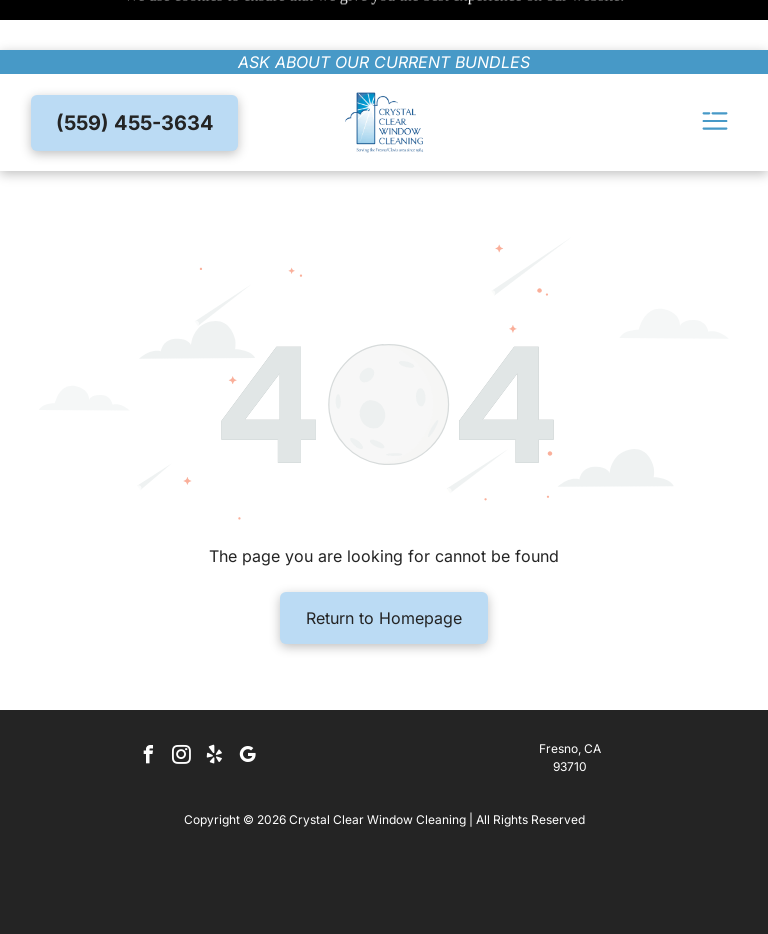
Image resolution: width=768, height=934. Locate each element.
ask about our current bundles (384, 12)
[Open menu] (715, 72)
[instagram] (182, 707)
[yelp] (215, 707)
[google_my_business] (248, 707)
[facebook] (149, 707)
